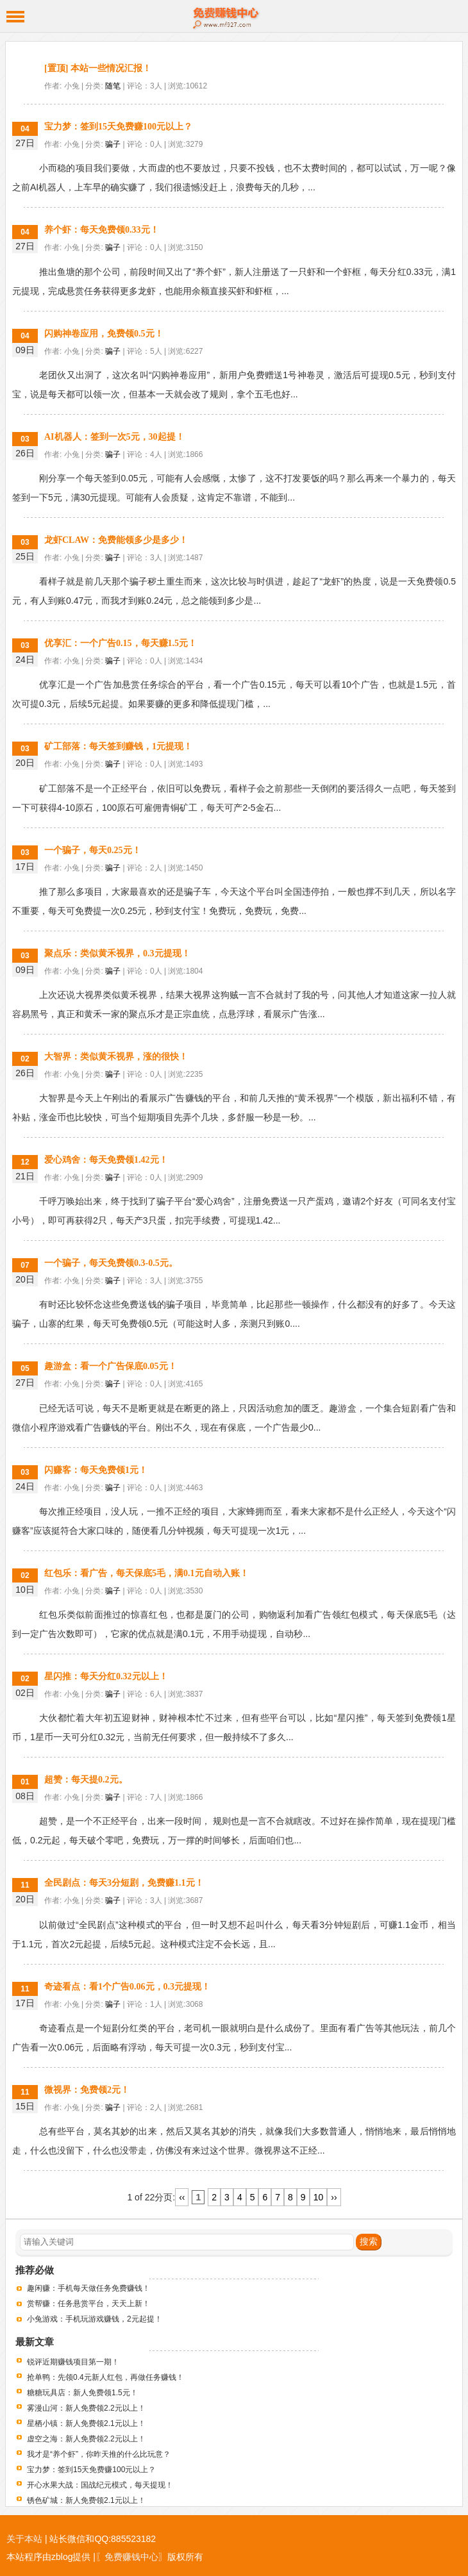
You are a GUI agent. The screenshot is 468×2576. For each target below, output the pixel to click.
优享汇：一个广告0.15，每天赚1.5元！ (120, 643)
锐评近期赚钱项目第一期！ (73, 2361)
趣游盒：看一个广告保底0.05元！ (110, 1366)
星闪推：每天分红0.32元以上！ (106, 1676)
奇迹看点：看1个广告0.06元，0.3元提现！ (127, 1986)
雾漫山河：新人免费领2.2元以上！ (86, 2408)
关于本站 (24, 2539)
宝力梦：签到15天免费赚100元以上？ (118, 126)
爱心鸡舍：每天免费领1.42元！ (106, 1160)
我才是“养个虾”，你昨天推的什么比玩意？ (99, 2454)
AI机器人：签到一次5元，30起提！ (114, 437)
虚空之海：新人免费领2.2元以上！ (86, 2438)
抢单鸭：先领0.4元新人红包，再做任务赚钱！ (105, 2377)
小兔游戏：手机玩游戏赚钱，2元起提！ (94, 2318)
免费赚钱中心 (234, 16)
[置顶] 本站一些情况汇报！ (97, 68)
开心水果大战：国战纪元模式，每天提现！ (100, 2484)
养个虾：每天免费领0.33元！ (101, 230)
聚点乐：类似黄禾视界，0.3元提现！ (117, 953)
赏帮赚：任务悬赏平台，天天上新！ (88, 2303)
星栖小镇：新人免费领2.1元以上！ (86, 2423)
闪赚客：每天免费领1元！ (95, 1470)
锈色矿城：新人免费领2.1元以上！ (86, 2500)
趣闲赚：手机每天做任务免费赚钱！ (88, 2288)
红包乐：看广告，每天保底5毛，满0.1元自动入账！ (146, 1573)
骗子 (113, 144)
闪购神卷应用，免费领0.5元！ (103, 333)
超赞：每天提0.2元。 (86, 1779)
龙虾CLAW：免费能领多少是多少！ (116, 540)
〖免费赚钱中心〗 (131, 2557)
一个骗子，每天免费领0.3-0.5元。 (111, 1263)
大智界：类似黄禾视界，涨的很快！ (116, 1056)
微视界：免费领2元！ (87, 2090)
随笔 (113, 85)
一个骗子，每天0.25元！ (92, 850)
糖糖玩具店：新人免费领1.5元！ (82, 2392)
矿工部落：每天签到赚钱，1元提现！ (118, 746)
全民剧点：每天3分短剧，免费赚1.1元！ (124, 1883)
